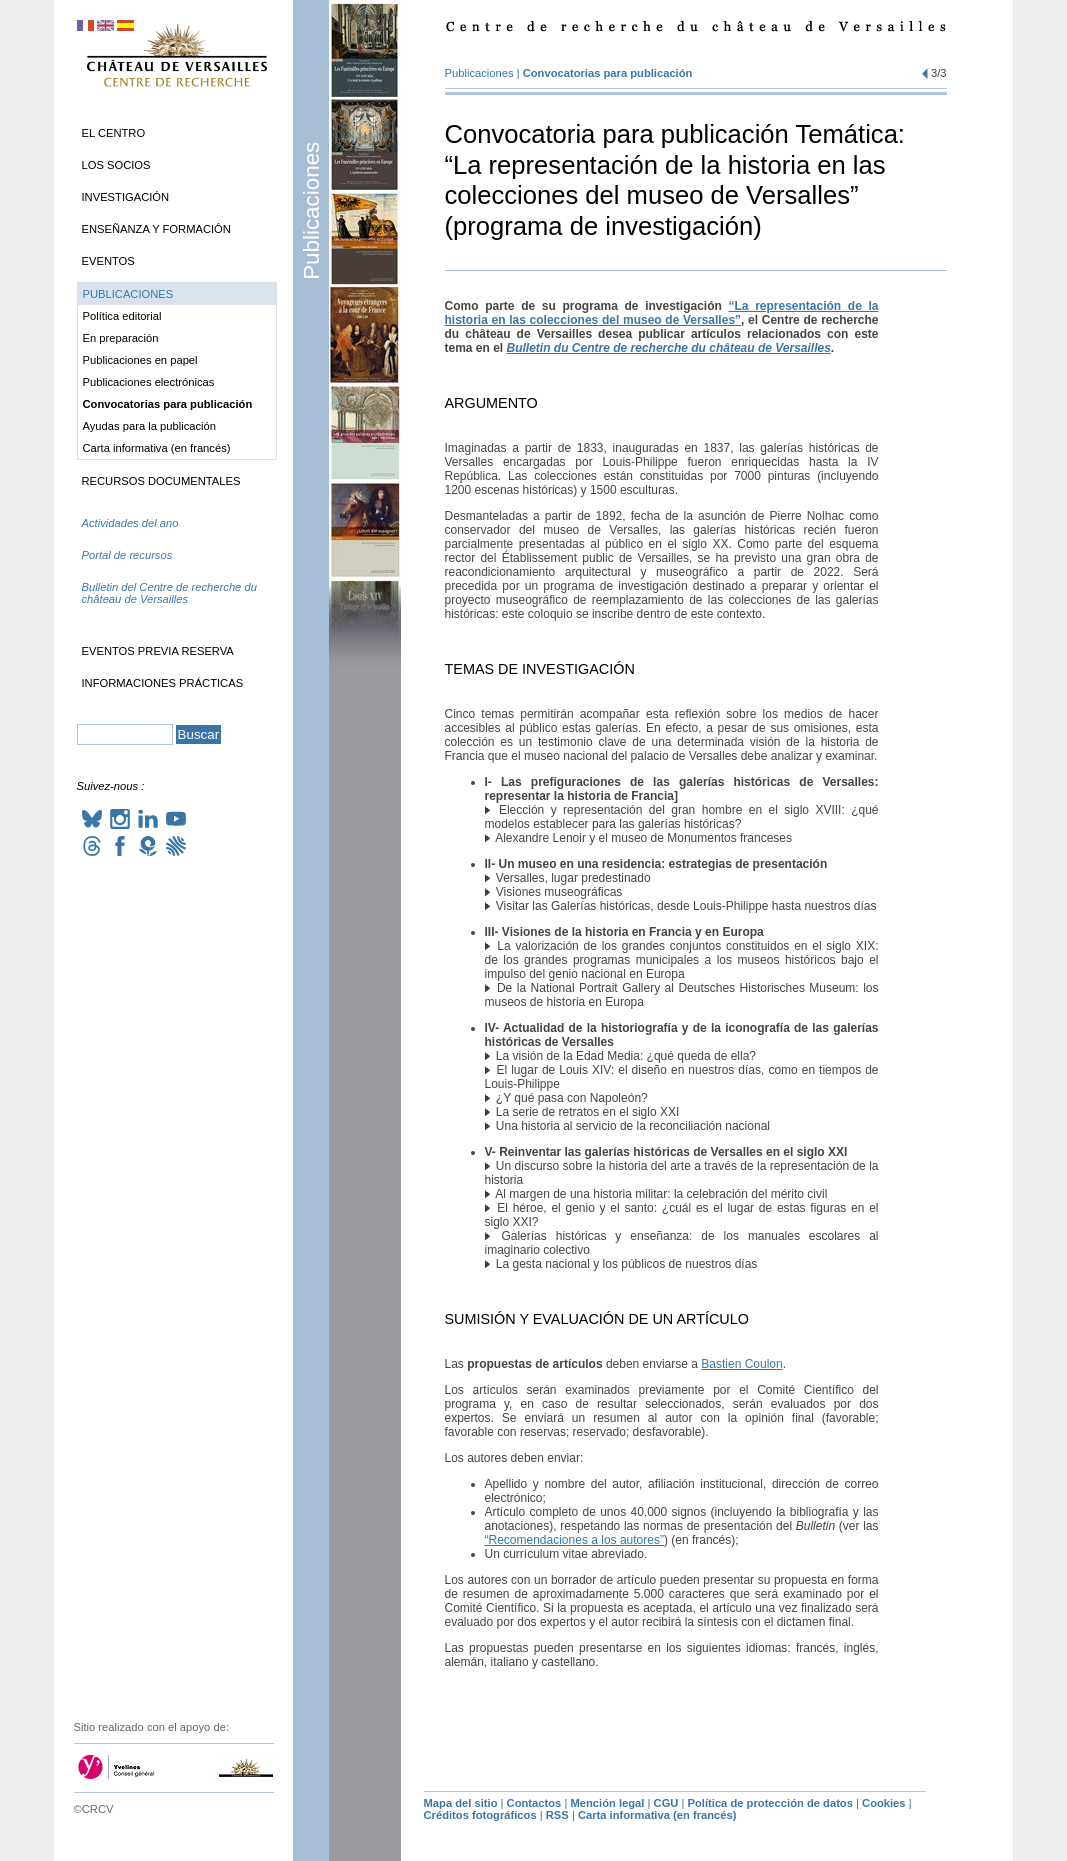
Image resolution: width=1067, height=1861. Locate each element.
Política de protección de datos (770, 1803)
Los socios (116, 165)
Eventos (108, 261)
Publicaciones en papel (140, 360)
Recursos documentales (161, 481)
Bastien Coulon (741, 1364)
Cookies (884, 1803)
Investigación (126, 197)
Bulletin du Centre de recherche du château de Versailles (669, 348)
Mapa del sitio (461, 1803)
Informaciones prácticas (163, 683)
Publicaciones (311, 211)
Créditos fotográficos (480, 1815)
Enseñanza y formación (156, 229)
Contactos (534, 1803)
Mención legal (607, 1803)
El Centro (114, 133)
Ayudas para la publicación (150, 426)
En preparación (121, 338)
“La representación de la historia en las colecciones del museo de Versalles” (662, 313)
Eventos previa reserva (158, 651)
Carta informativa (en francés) (157, 448)
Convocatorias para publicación (608, 73)
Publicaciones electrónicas (149, 382)
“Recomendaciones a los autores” (574, 1540)
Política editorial (122, 316)
